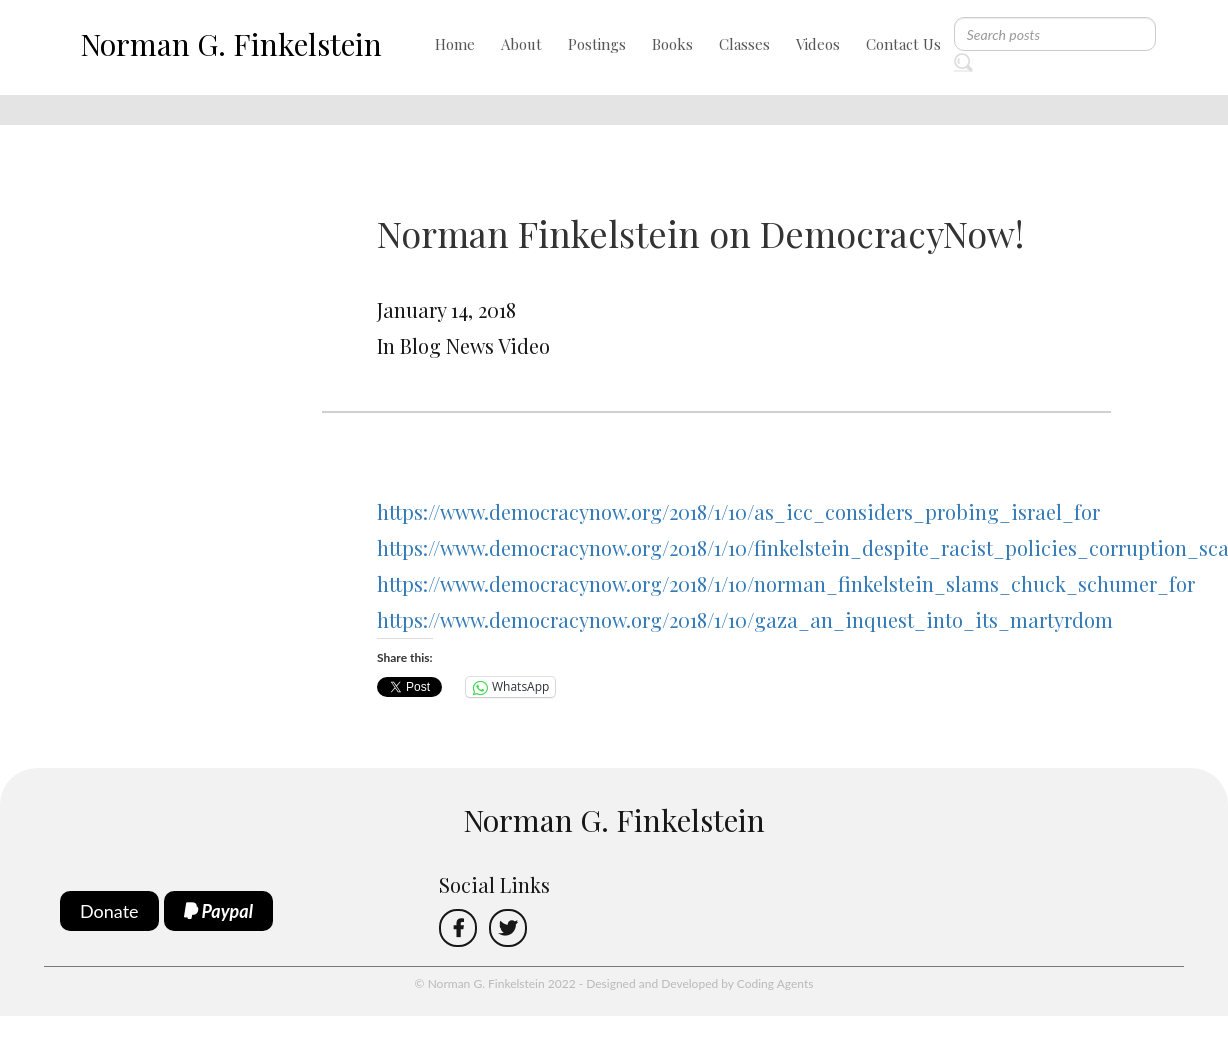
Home (455, 44)
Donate (109, 911)
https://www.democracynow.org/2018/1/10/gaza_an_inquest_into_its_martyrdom (745, 619)
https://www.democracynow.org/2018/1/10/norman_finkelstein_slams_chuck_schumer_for (786, 583)
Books (672, 44)
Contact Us (903, 44)
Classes (744, 44)
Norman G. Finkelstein (231, 44)
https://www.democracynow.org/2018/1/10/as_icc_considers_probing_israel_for (738, 511)
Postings (597, 44)
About (521, 44)
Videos (818, 44)
